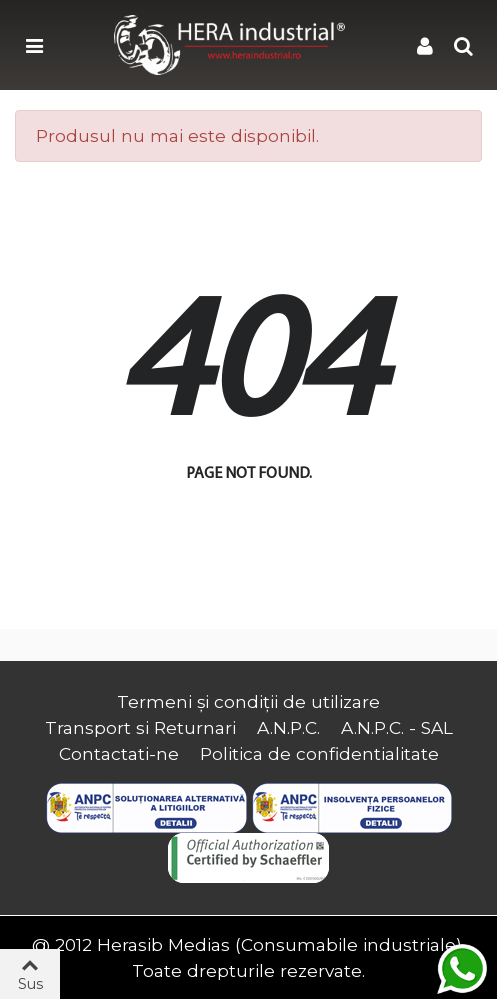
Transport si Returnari (140, 727)
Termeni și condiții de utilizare (248, 701)
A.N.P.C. (288, 727)
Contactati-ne (119, 753)
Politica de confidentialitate (319, 753)
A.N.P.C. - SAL (397, 727)
